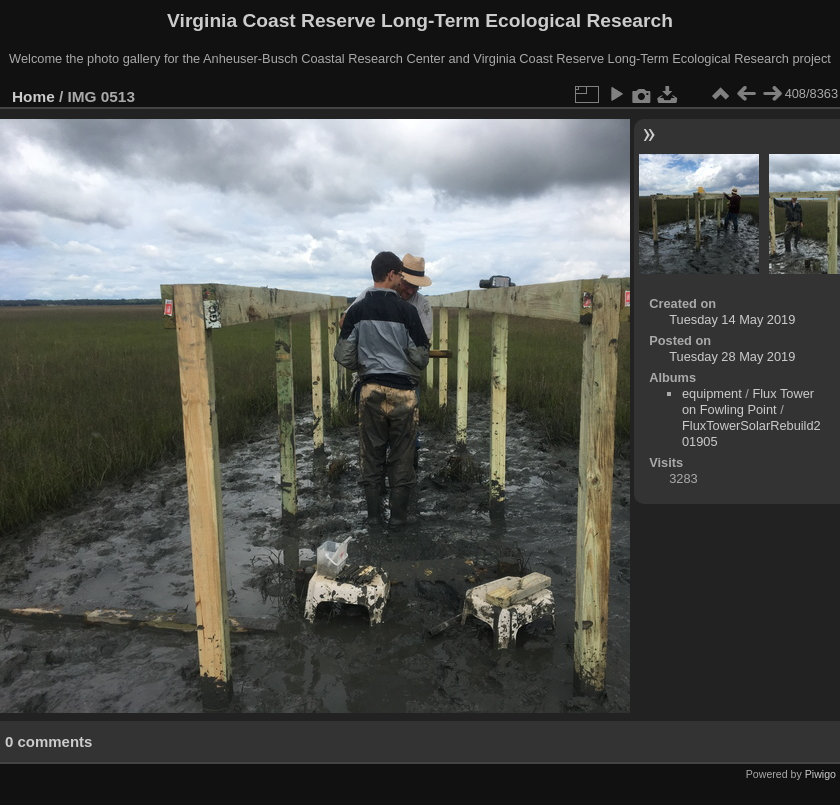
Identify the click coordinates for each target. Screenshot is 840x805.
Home (33, 96)
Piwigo (820, 774)
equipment (712, 393)
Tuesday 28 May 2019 (732, 356)
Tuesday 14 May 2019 (732, 319)
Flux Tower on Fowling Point (748, 401)
